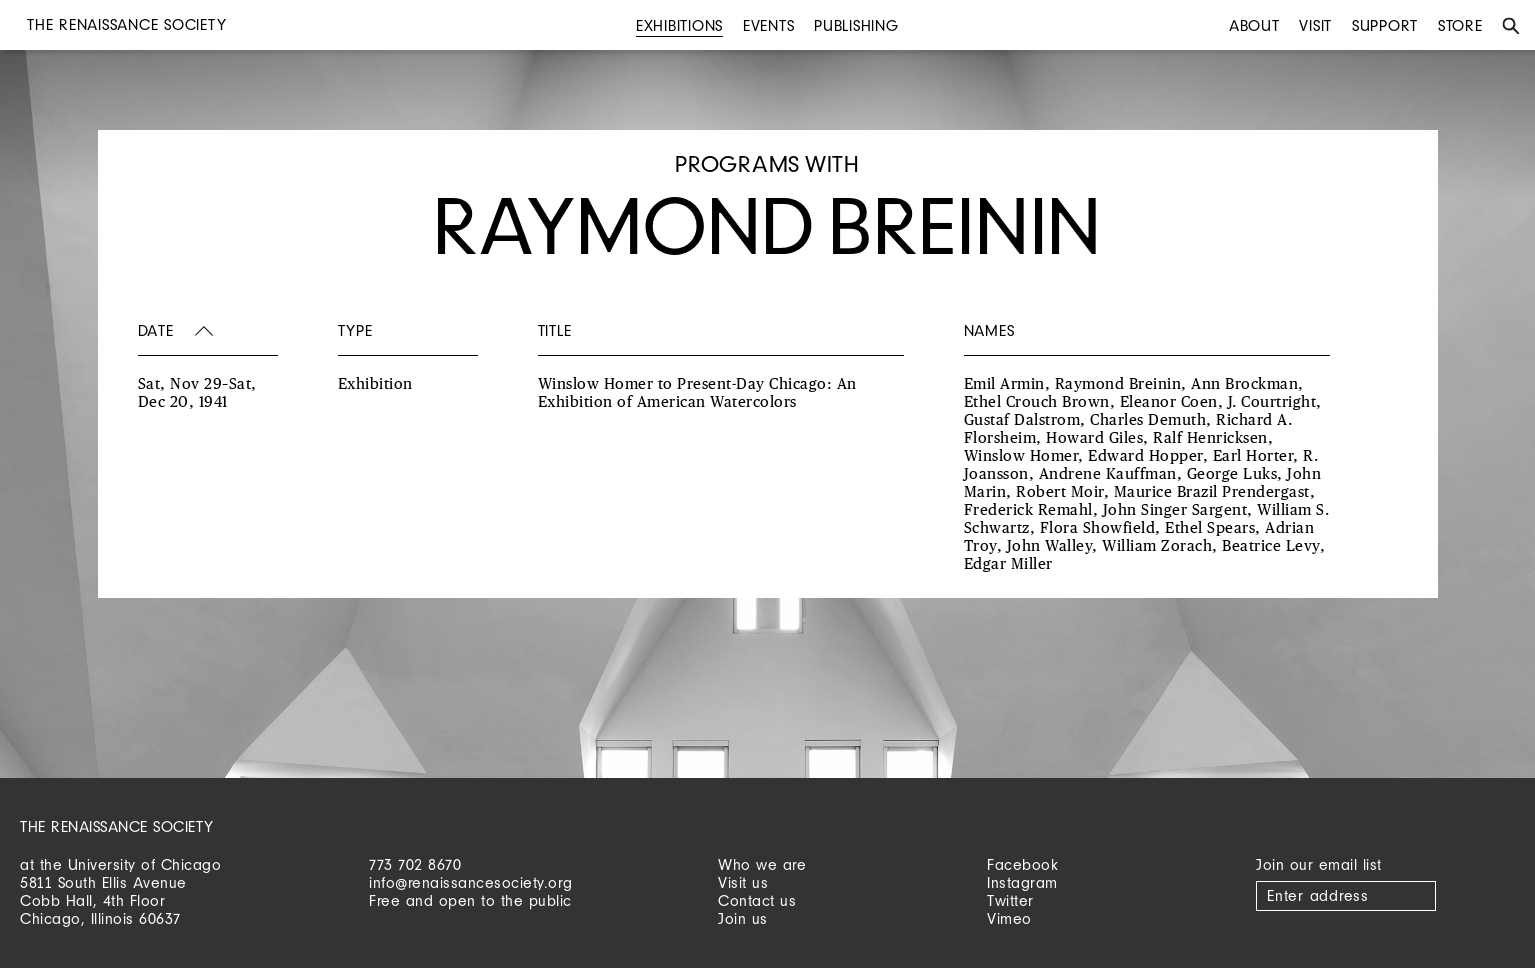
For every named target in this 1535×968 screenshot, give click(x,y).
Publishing (856, 25)
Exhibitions (679, 25)
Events (769, 25)
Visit (1315, 25)
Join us (743, 918)
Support (1385, 25)
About (1254, 25)
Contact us (757, 900)
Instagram (1022, 882)
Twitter (1010, 900)
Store (1460, 25)
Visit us (743, 882)
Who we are (762, 864)
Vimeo (1009, 918)
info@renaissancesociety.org (471, 882)
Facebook (1022, 864)
